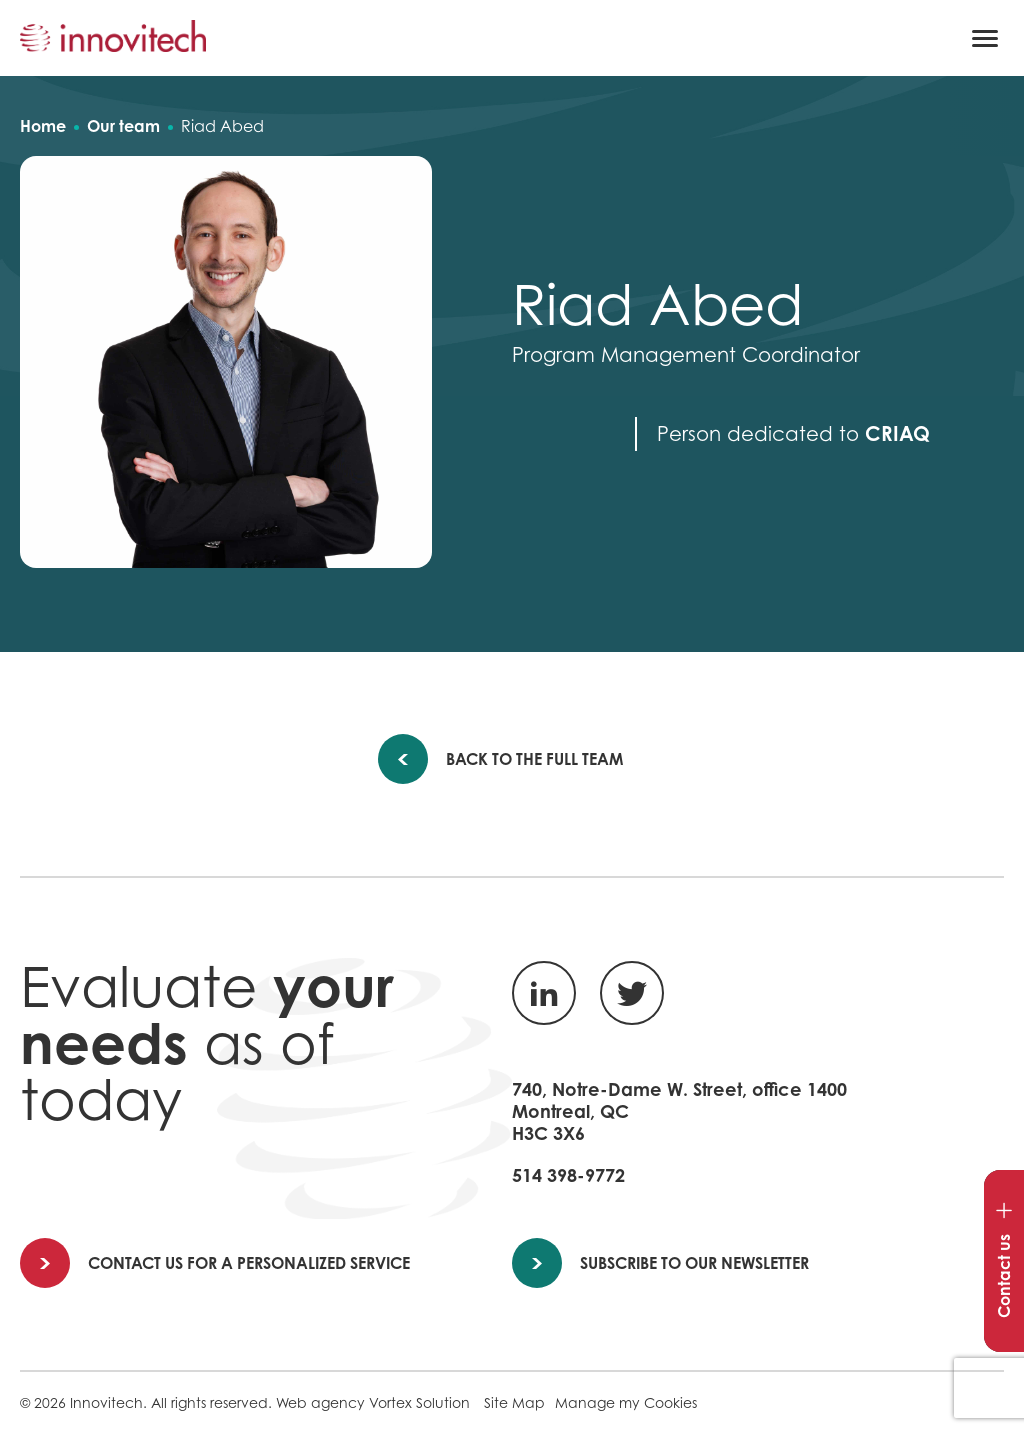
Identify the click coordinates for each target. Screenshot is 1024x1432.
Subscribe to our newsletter (661, 1263)
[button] (985, 38)
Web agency (320, 1402)
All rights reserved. (211, 1402)
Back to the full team (521, 759)
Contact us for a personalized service (216, 1263)
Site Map (514, 1402)
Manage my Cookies (626, 1402)
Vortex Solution (419, 1402)
